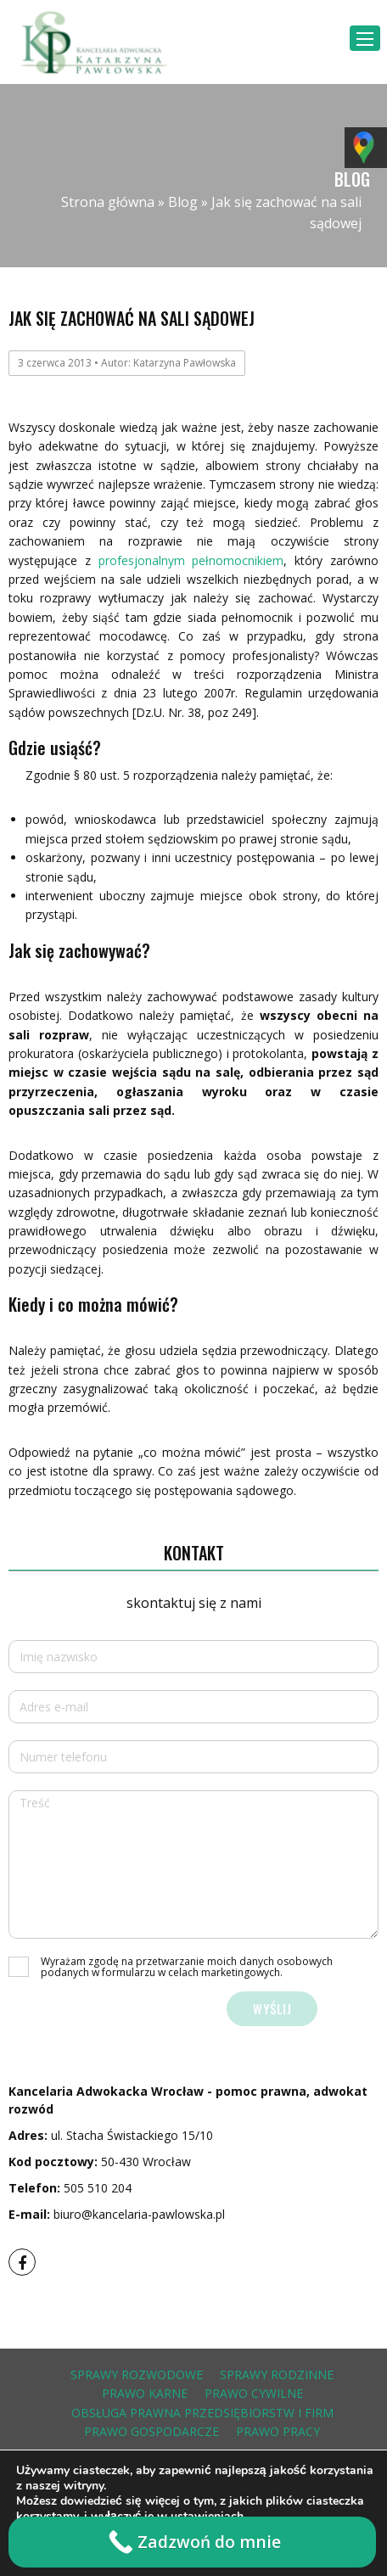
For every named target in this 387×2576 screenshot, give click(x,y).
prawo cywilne (254, 2393)
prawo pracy (278, 2431)
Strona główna (107, 202)
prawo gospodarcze (151, 2431)
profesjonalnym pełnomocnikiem (191, 560)
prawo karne (145, 2393)
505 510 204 (98, 2188)
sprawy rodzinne (277, 2374)
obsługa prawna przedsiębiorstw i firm (202, 2413)
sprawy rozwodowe (136, 2374)
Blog (183, 202)
